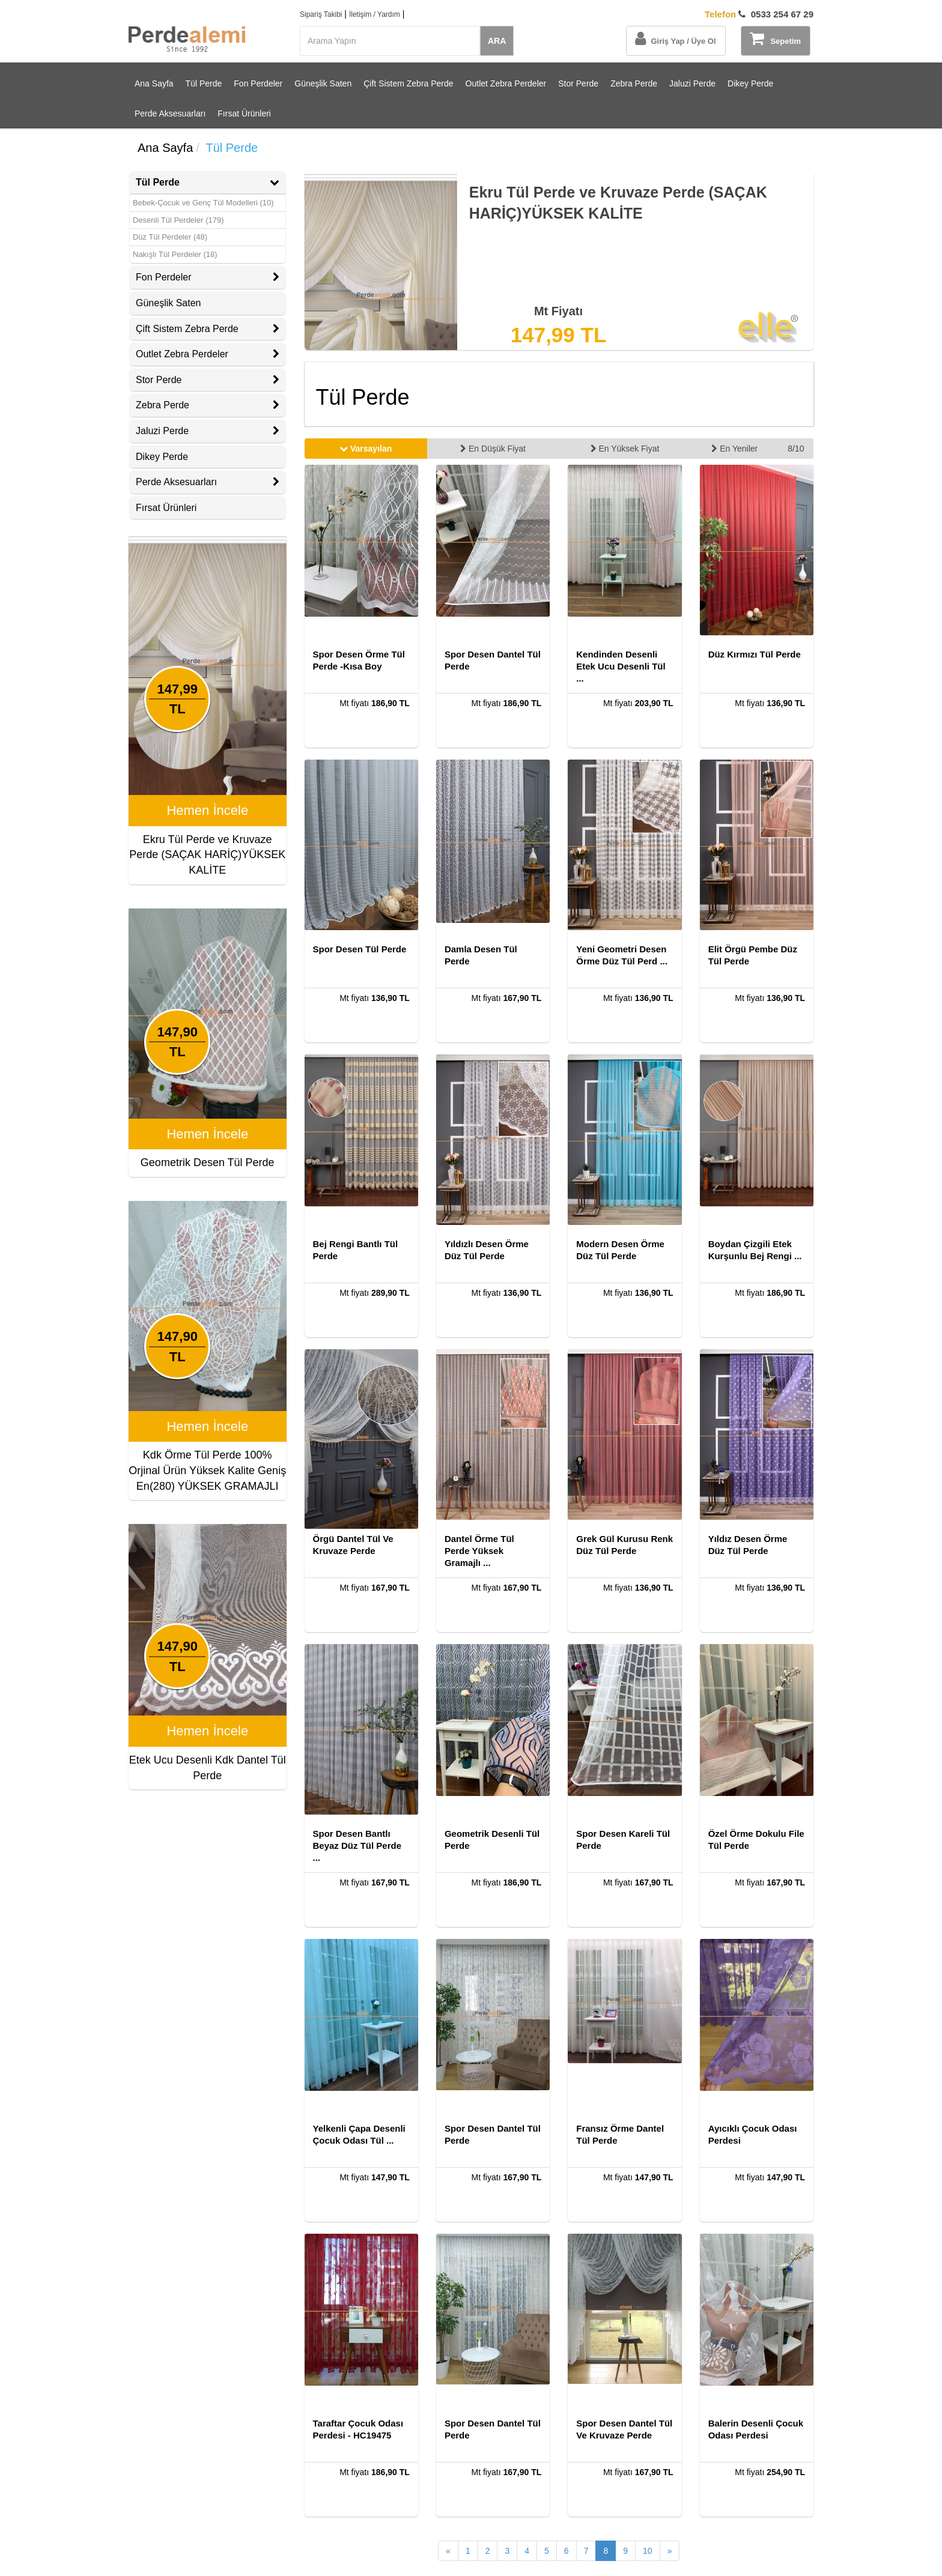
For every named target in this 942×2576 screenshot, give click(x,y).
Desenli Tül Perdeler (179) (178, 220)
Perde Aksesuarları (170, 113)
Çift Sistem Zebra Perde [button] (207, 329)
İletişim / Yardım (374, 14)
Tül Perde (204, 83)
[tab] (207, 182)
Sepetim (775, 38)
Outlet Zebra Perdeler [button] (207, 354)
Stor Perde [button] (207, 380)
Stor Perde (578, 83)
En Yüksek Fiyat (625, 448)
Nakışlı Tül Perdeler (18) (175, 254)
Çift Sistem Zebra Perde (408, 83)
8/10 (796, 448)
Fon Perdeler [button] (207, 277)
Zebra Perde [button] (207, 405)
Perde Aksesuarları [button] (207, 482)
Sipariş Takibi (321, 14)
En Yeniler (734, 448)
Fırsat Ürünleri (244, 113)
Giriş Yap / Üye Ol (675, 38)
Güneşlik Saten (322, 83)
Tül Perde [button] (207, 182)
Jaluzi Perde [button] (207, 431)
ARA (497, 41)
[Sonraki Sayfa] (670, 2551)
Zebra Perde (633, 83)
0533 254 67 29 (759, 14)
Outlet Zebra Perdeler (506, 83)
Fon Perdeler (258, 83)
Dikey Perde (750, 83)
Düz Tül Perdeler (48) (170, 236)
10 (647, 2551)
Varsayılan (365, 448)
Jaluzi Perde (692, 83)
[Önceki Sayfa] (448, 2551)
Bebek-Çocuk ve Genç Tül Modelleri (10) (203, 202)
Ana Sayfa (154, 83)
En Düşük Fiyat (493, 448)
